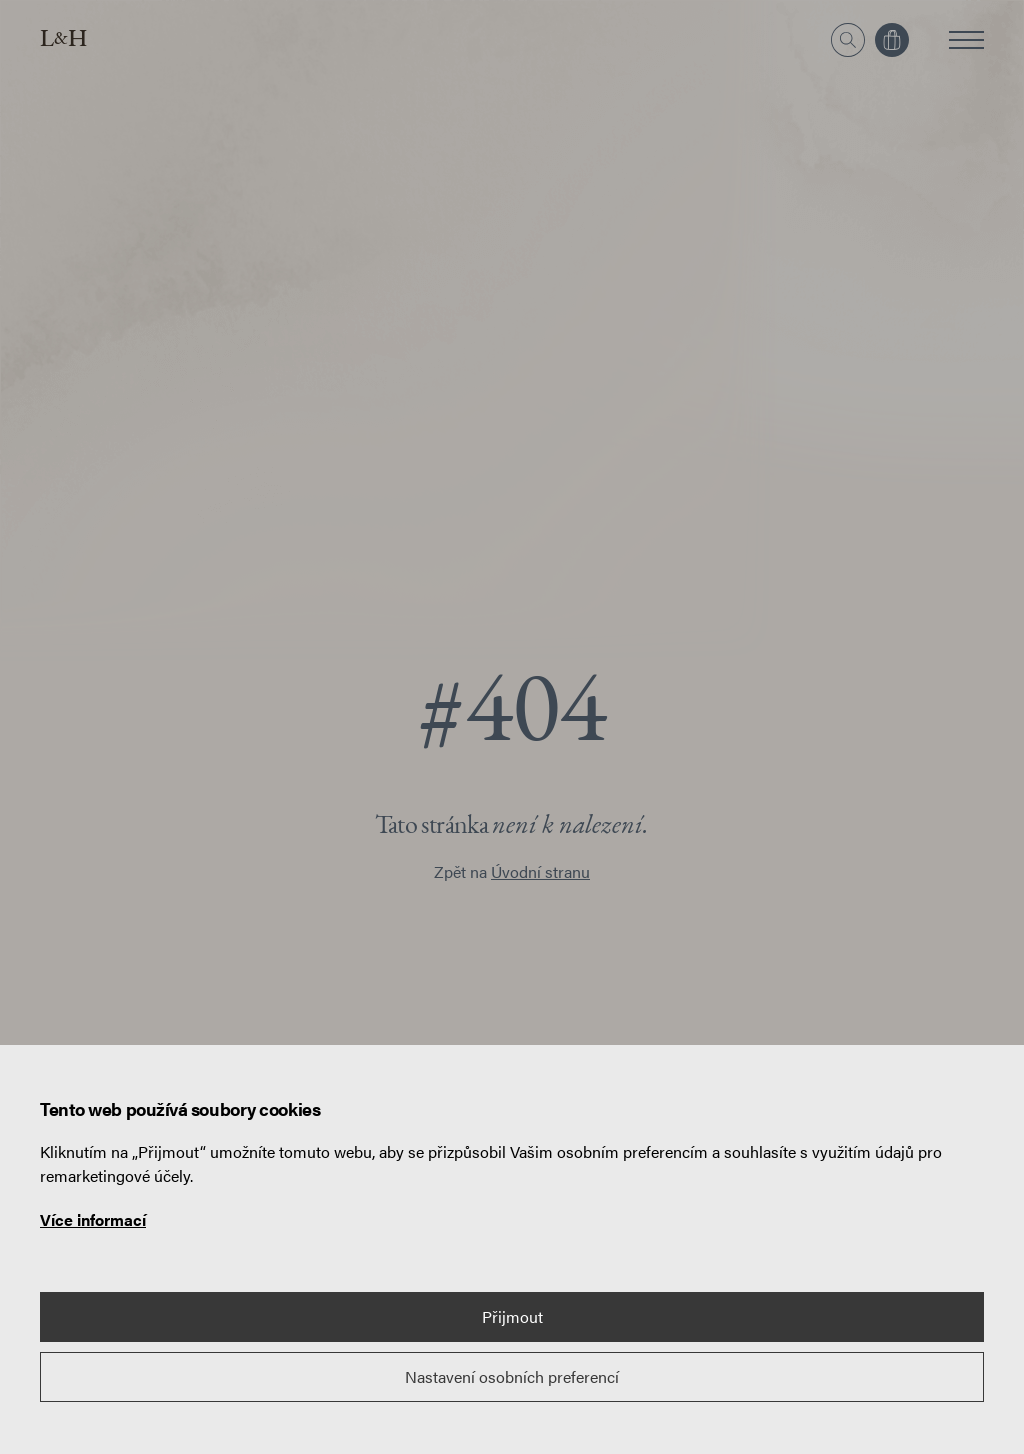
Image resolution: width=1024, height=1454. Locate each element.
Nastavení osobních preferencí (512, 1376)
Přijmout (512, 1316)
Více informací (93, 1219)
